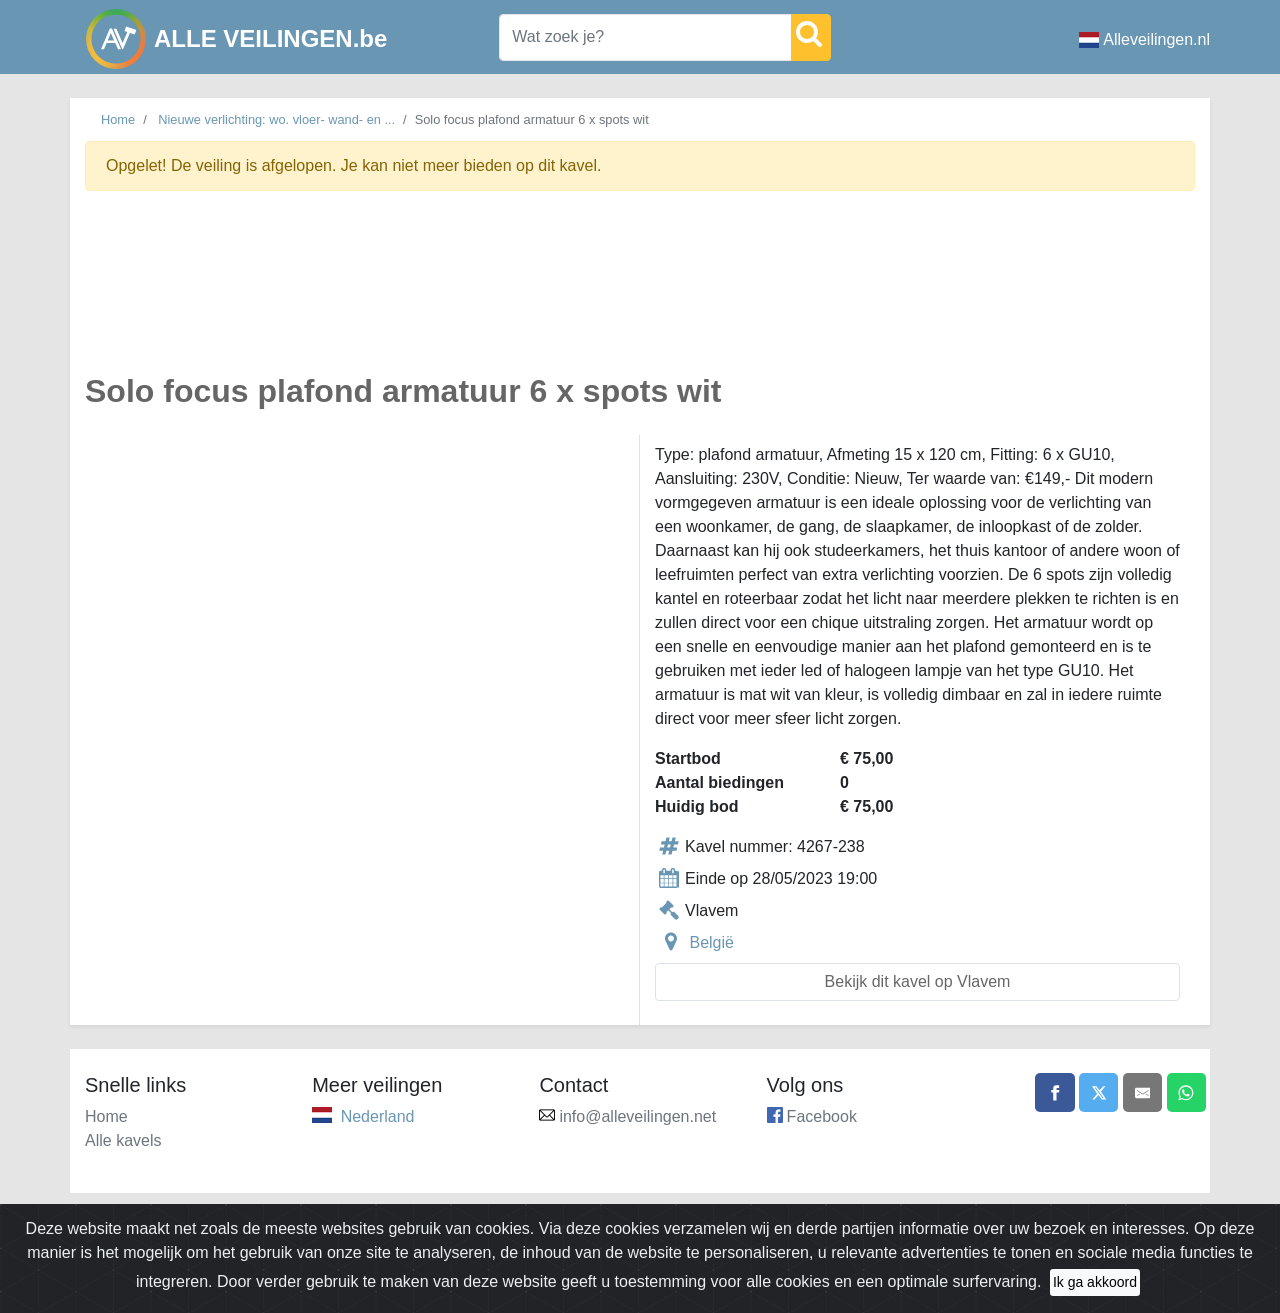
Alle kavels (123, 1140)
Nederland (378, 1116)
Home (118, 119)
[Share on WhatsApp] (1186, 1093)
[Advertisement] (640, 293)
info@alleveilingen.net (637, 1116)
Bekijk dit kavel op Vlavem (918, 981)
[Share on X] (1097, 1093)
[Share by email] (1142, 1093)
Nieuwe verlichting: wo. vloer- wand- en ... (276, 119)
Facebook (822, 1116)
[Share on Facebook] (1053, 1093)
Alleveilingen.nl (1144, 39)
